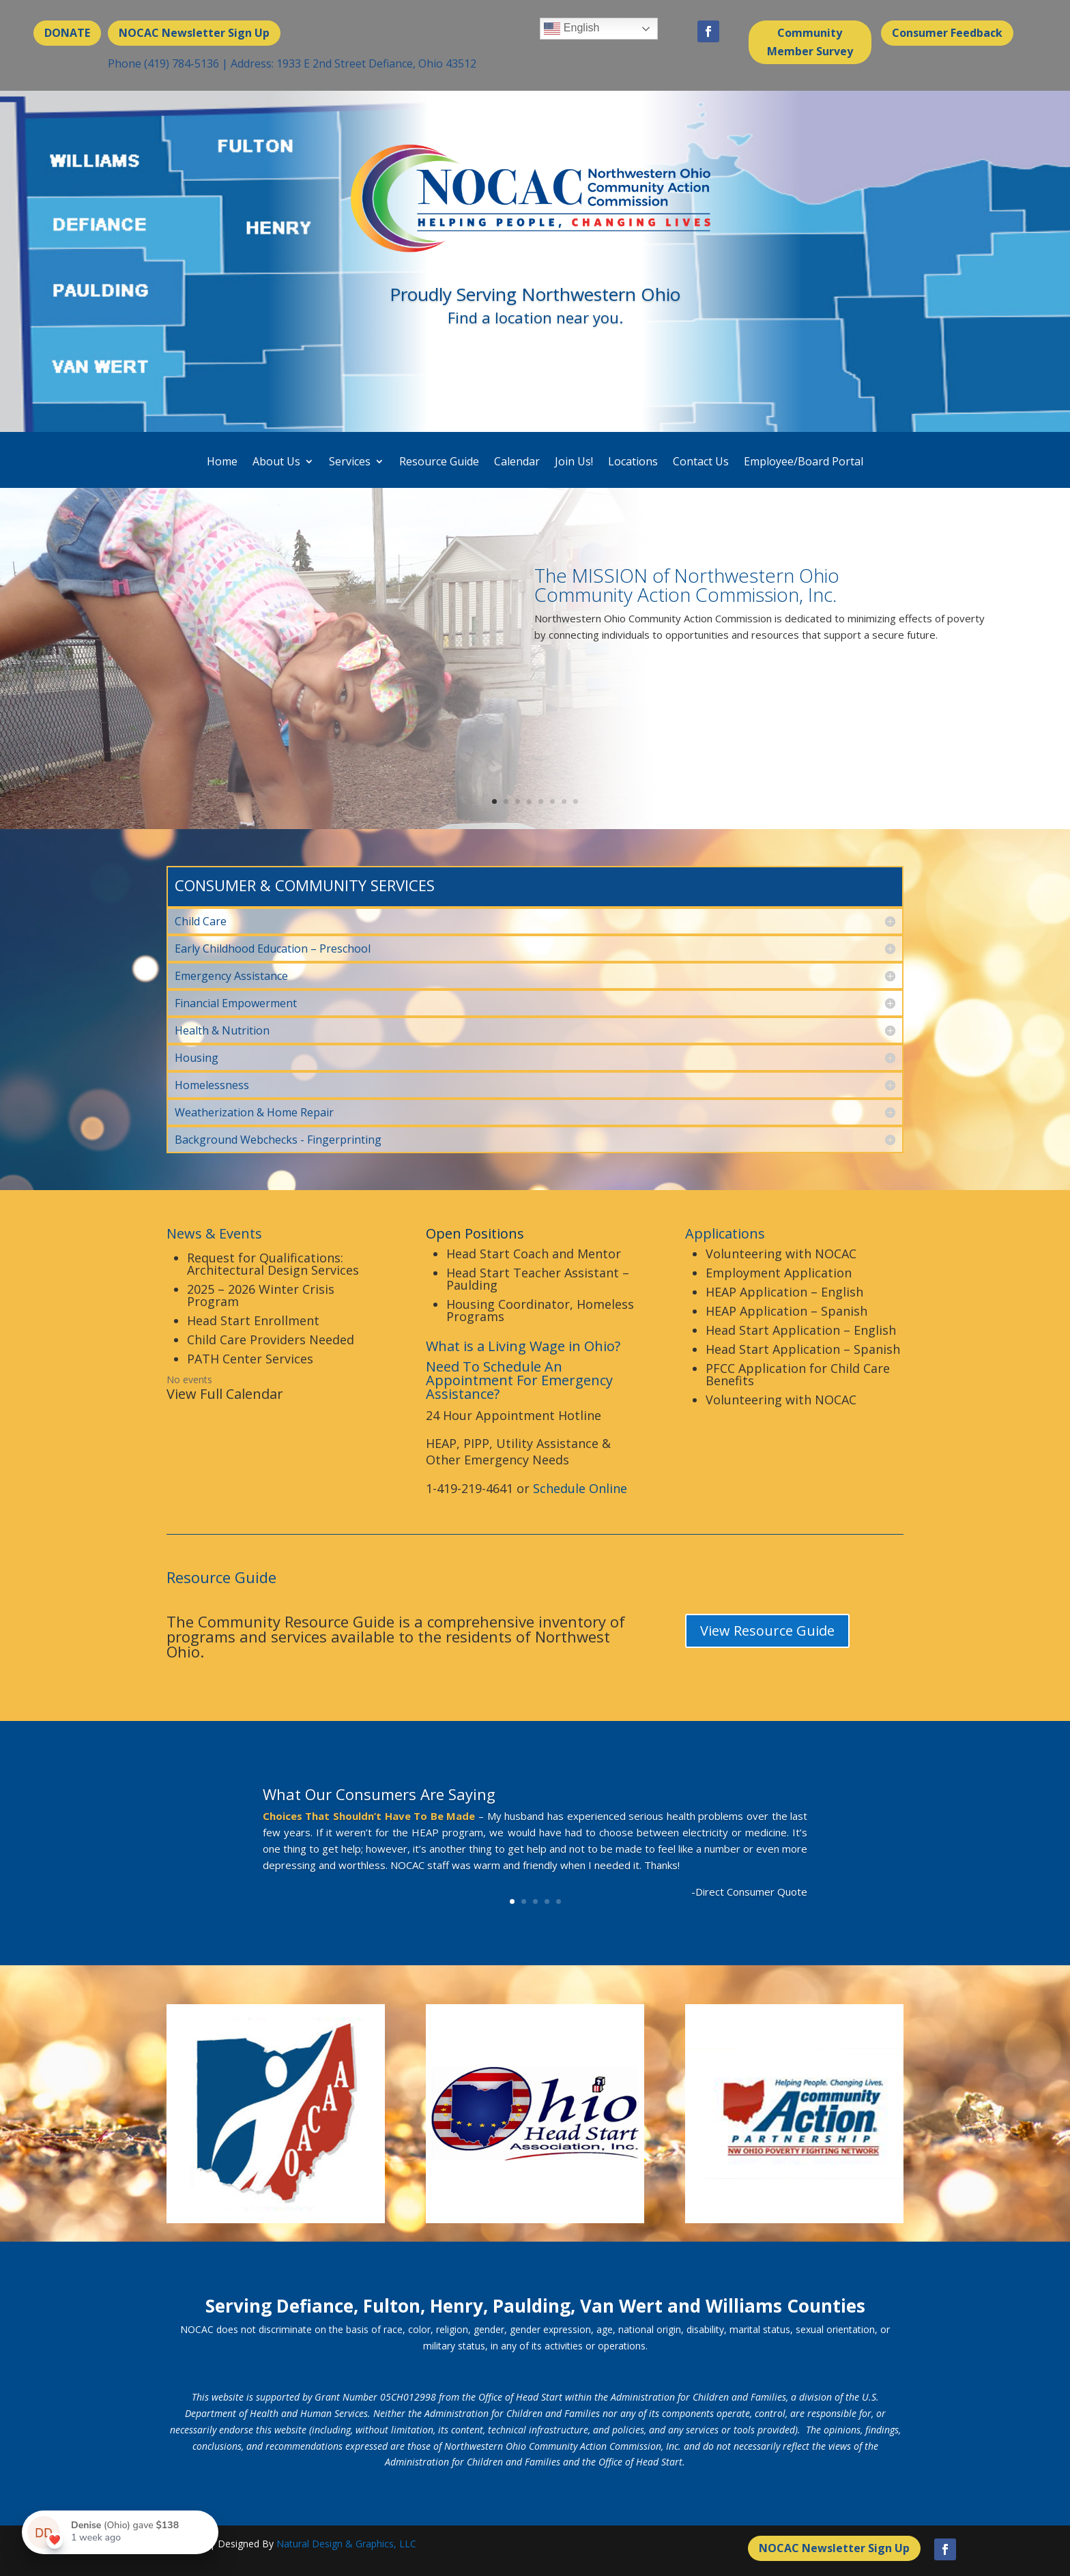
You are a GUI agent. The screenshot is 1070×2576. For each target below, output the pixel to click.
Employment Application (779, 1272)
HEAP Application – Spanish (786, 1311)
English (571, 28)
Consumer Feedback (947, 32)
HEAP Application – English (784, 1292)
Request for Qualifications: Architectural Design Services (273, 1263)
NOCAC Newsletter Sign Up (194, 32)
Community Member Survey (810, 42)
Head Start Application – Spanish (803, 1349)
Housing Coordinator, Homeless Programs (540, 1310)
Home (222, 461)
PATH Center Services (250, 1358)
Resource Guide (439, 461)
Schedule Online (580, 1488)
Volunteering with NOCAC (781, 1253)
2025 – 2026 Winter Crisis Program (260, 1295)
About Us (276, 461)
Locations (633, 461)
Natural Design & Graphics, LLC (346, 2543)
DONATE (67, 32)
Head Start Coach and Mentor (533, 1253)
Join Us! (574, 461)
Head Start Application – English (801, 1330)
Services (350, 461)
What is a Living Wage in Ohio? (523, 1346)
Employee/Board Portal (803, 461)
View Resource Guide (767, 1630)
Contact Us (701, 461)
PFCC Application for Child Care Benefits (798, 1374)
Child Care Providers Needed (270, 1339)
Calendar (517, 461)
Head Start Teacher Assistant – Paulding (537, 1278)
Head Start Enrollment (253, 1320)
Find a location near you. (535, 317)
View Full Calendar (225, 1394)
